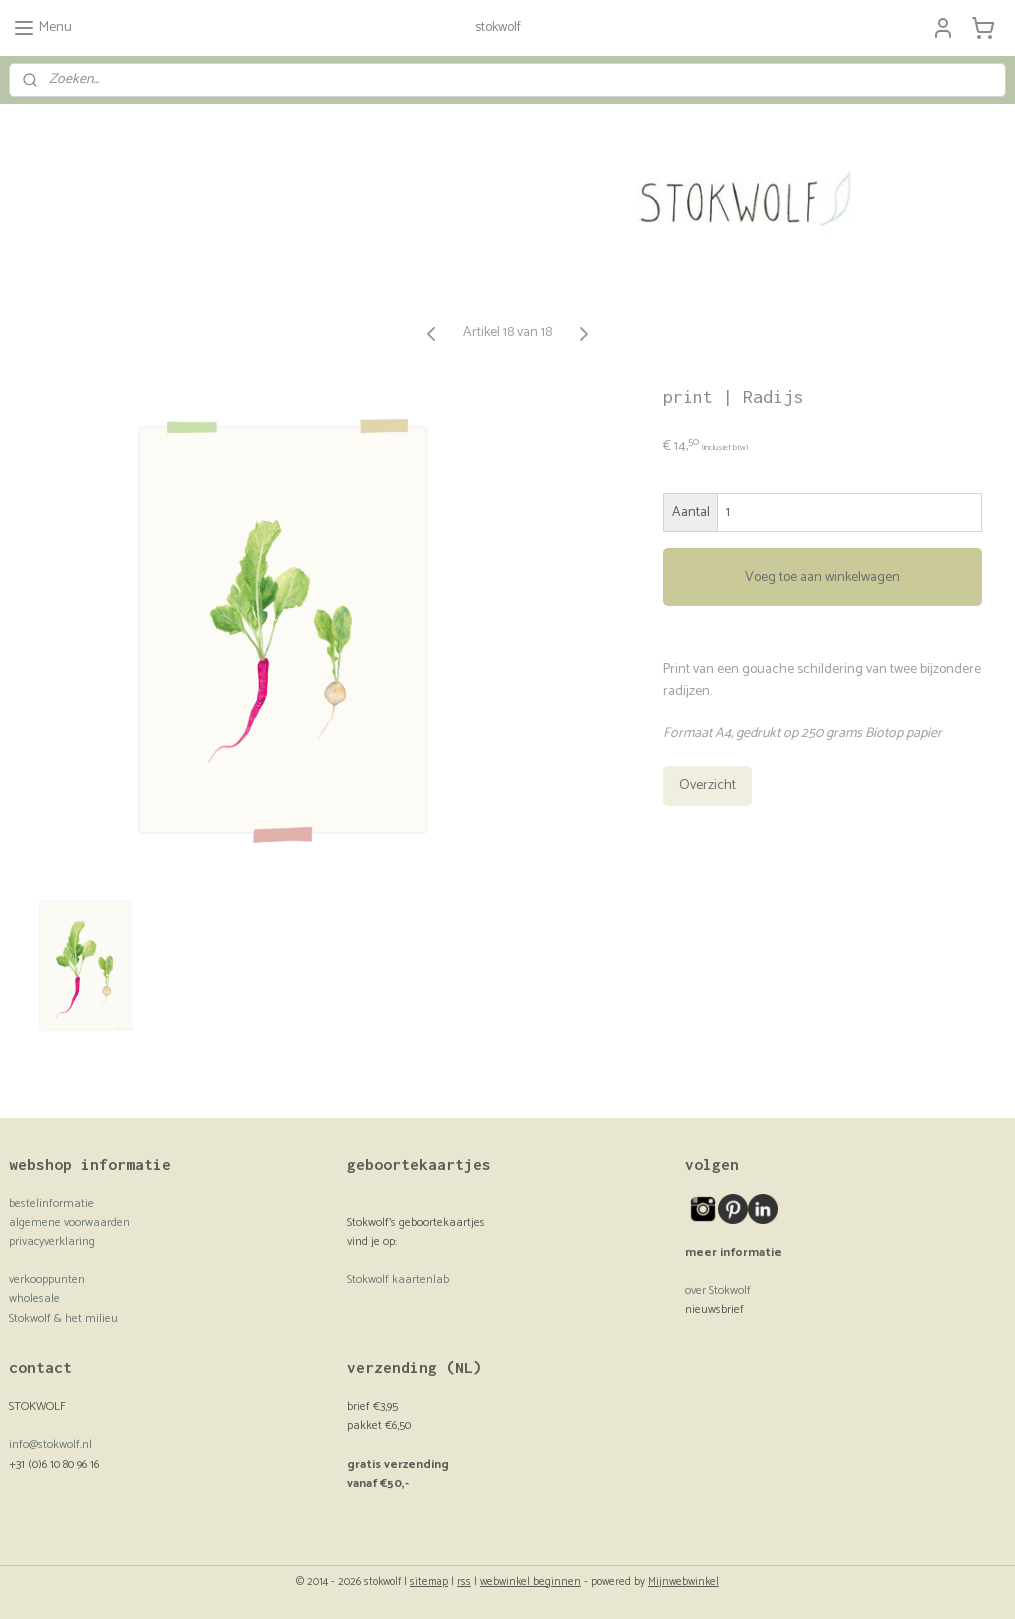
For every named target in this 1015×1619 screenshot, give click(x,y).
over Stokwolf (718, 1290)
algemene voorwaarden (69, 1222)
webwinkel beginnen (530, 1582)
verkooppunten (47, 1279)
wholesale (34, 1298)
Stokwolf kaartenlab (398, 1279)
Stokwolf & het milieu (63, 1318)
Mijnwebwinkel (683, 1582)
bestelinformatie (51, 1203)
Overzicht (707, 785)
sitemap (429, 1582)
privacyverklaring (52, 1241)
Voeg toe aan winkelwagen (822, 576)
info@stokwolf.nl (50, 1444)
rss (464, 1582)
